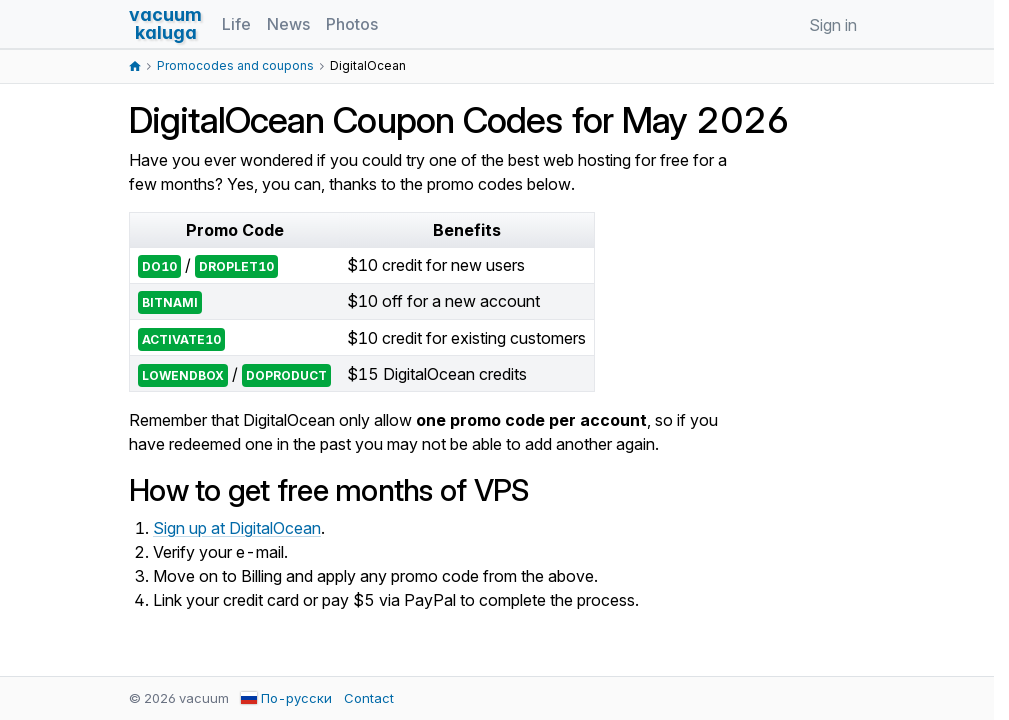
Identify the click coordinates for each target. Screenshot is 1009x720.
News (288, 24)
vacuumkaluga (165, 23)
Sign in (833, 25)
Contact (369, 698)
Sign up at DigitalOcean (237, 528)
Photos (352, 24)
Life (236, 24)
